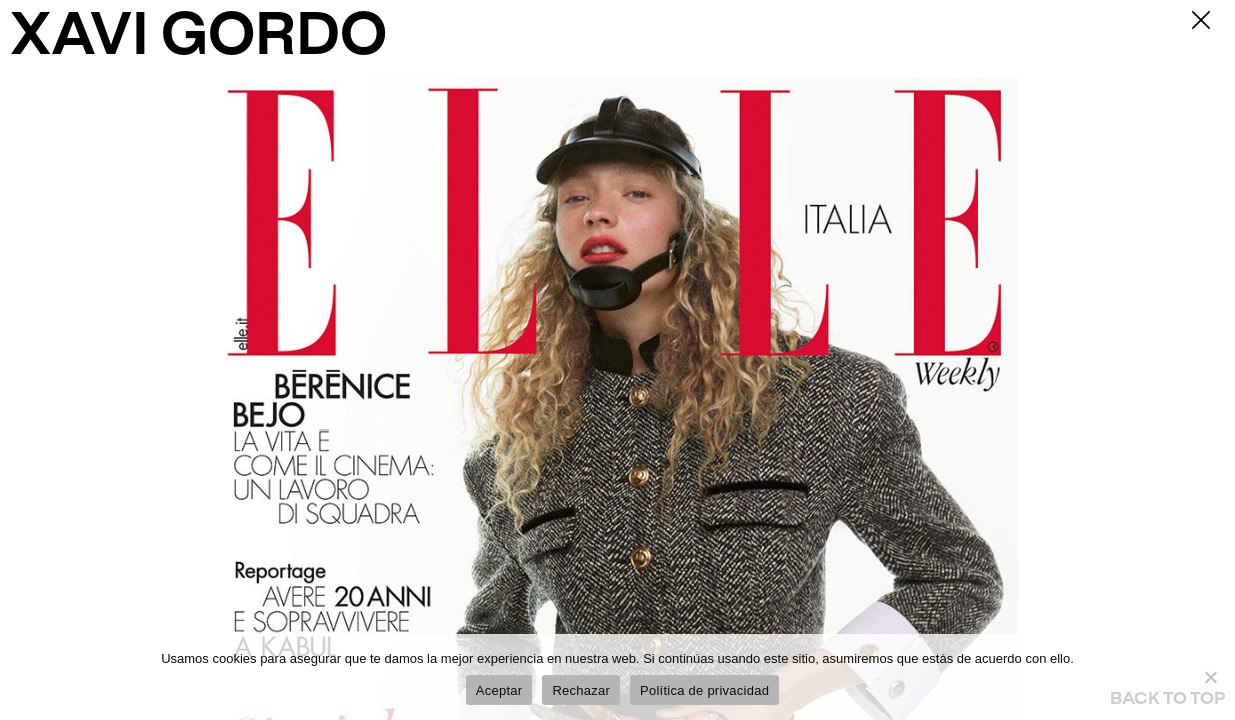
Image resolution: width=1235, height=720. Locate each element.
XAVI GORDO (198, 39)
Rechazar (581, 690)
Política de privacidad (704, 690)
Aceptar (499, 690)
